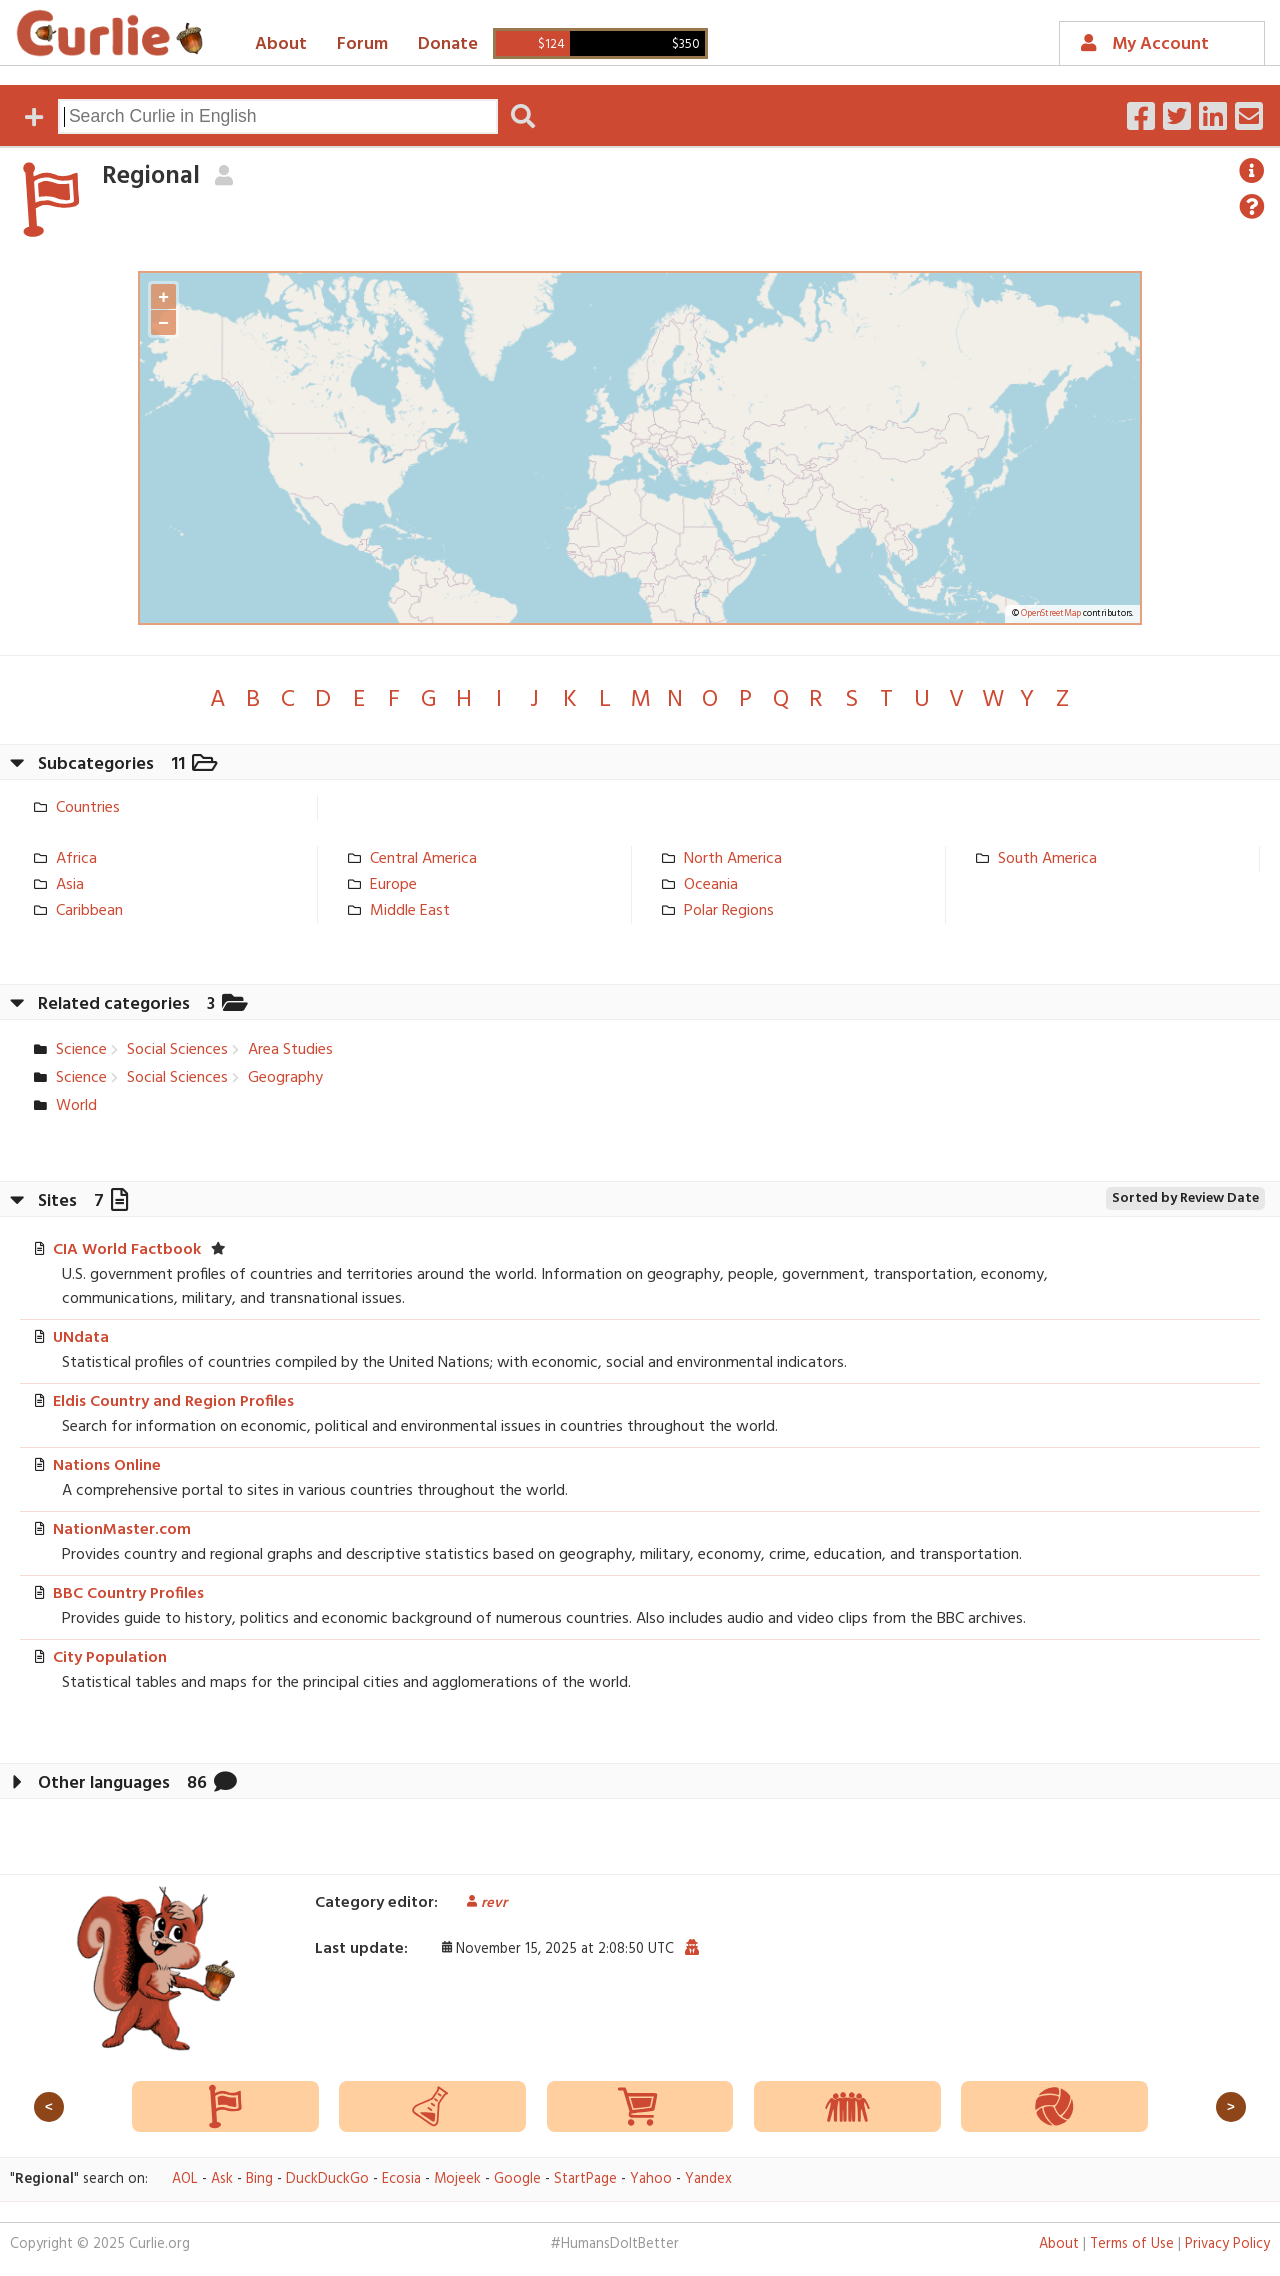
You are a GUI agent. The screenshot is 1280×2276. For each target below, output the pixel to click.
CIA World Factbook (127, 1250)
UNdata (81, 1338)
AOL (185, 2179)
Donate (448, 44)
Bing (259, 2179)
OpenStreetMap (1051, 614)
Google (517, 2179)
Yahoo (651, 2179)
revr (480, 1903)
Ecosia (401, 2179)
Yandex (708, 2179)
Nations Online (107, 1466)
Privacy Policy (1227, 2244)
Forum (362, 44)
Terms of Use (1132, 2244)
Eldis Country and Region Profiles (173, 1402)
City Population (110, 1658)
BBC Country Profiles (128, 1594)
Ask (222, 2179)
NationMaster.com (122, 1530)
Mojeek (457, 2179)
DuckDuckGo (327, 2179)
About (281, 44)
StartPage (585, 2179)
